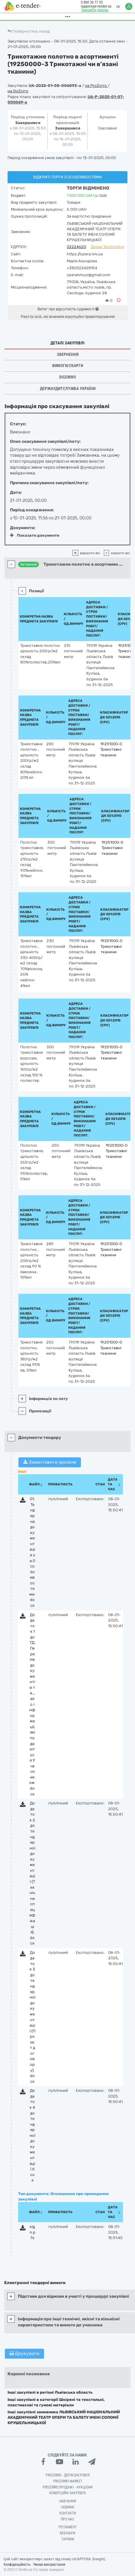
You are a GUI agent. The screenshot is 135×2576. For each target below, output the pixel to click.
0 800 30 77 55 (90, 2)
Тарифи (67, 2539)
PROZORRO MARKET (67, 2481)
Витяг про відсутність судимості (67, 309)
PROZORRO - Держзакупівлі (68, 2475)
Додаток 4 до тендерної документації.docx (32, 2135)
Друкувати (24, 2353)
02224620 (76, 246)
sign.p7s (32, 2232)
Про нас (67, 2519)
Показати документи (34, 535)
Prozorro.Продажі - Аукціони (67, 2487)
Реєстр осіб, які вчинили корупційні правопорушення (68, 317)
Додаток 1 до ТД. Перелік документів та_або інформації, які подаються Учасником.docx (32, 1704)
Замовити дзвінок (93, 10)
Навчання (67, 2501)
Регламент (68, 2527)
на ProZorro (96, 85)
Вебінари (67, 2533)
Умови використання (49, 2564)
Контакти (67, 2513)
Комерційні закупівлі (67, 2493)
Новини (67, 2507)
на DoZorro (18, 91)
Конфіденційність (17, 2564)
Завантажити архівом (49, 1462)
